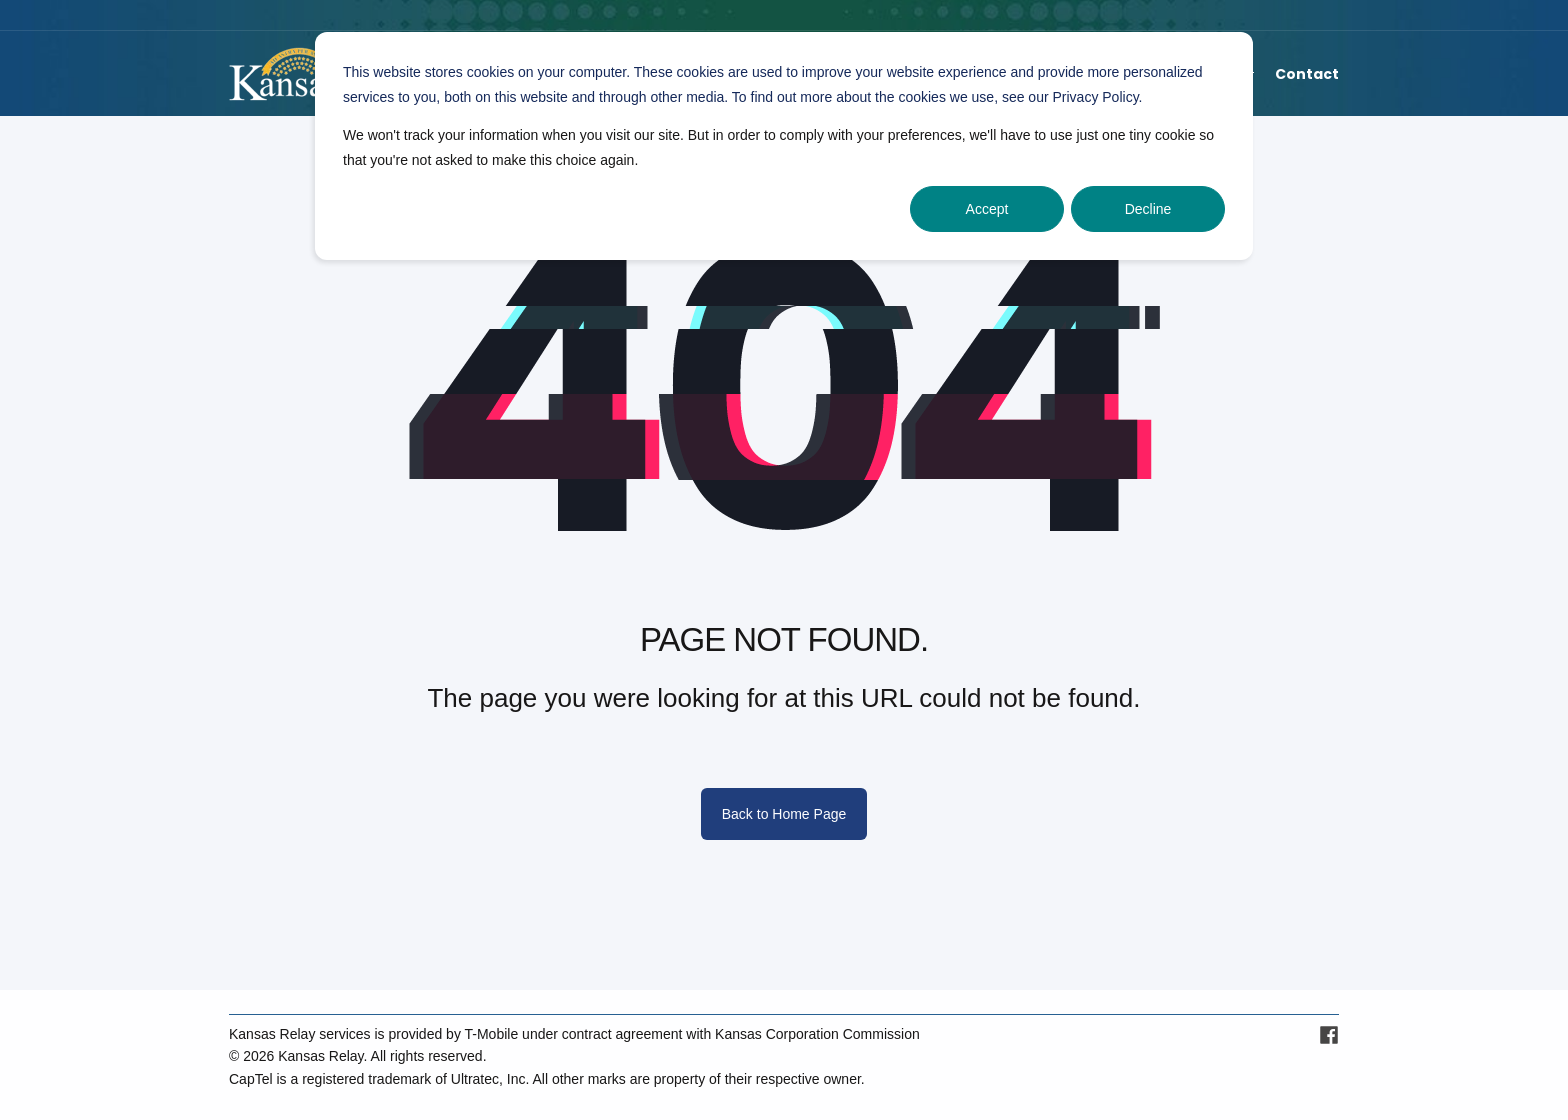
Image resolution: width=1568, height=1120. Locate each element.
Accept (987, 209)
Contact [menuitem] (1307, 74)
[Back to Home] (284, 74)
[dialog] (784, 146)
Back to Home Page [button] (784, 814)
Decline (1148, 209)
